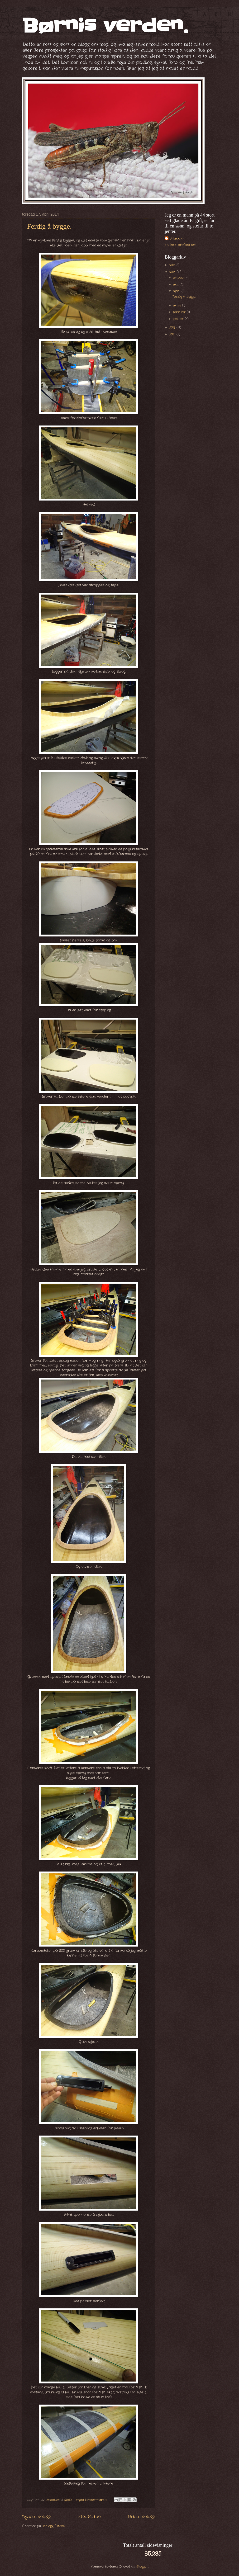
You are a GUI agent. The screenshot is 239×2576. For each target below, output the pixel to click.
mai (176, 284)
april (177, 291)
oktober (179, 277)
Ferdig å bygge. (49, 226)
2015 (173, 265)
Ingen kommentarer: (92, 2500)
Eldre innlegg (141, 2517)
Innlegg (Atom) (54, 2526)
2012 (173, 334)
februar (180, 312)
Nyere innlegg (36, 2517)
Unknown (176, 238)
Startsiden (89, 2517)
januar (179, 319)
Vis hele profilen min (180, 245)
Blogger (142, 2566)
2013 (173, 327)
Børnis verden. (105, 26)
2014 (173, 272)
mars (177, 305)
